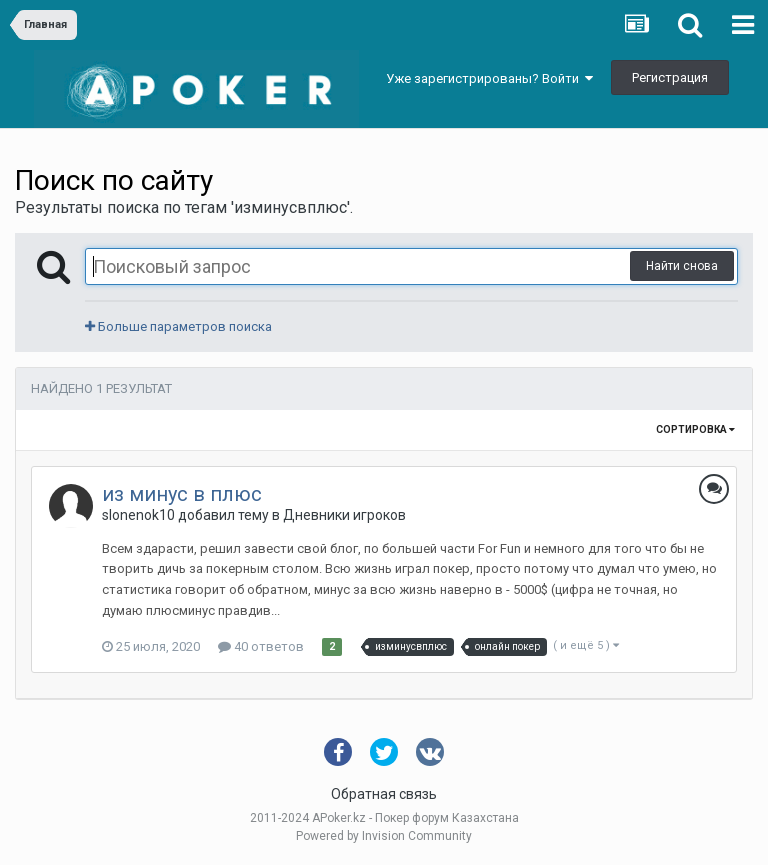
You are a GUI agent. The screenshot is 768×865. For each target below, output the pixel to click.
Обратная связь (384, 794)
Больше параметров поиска (178, 326)
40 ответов (261, 646)
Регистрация (670, 77)
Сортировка (695, 429)
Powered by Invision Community (384, 836)
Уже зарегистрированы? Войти (489, 78)
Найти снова (682, 266)
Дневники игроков (344, 515)
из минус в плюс (182, 494)
